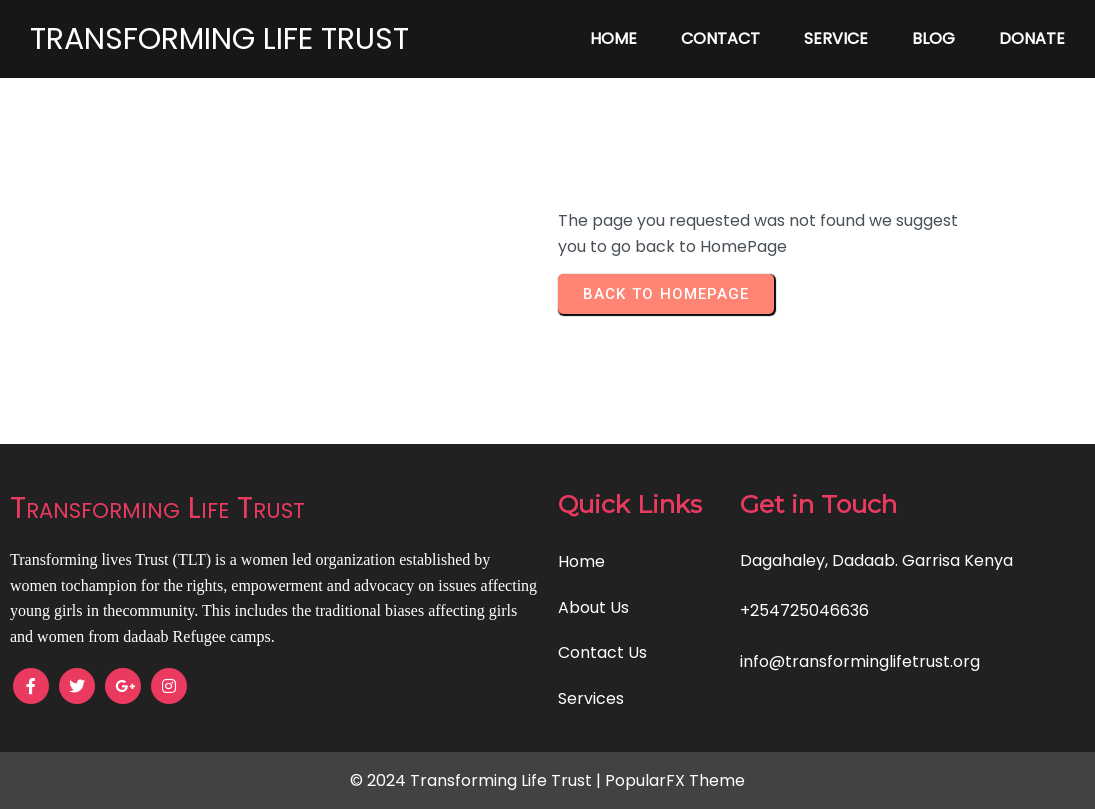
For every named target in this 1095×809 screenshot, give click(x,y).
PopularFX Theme (675, 780)
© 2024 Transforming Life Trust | (477, 780)
